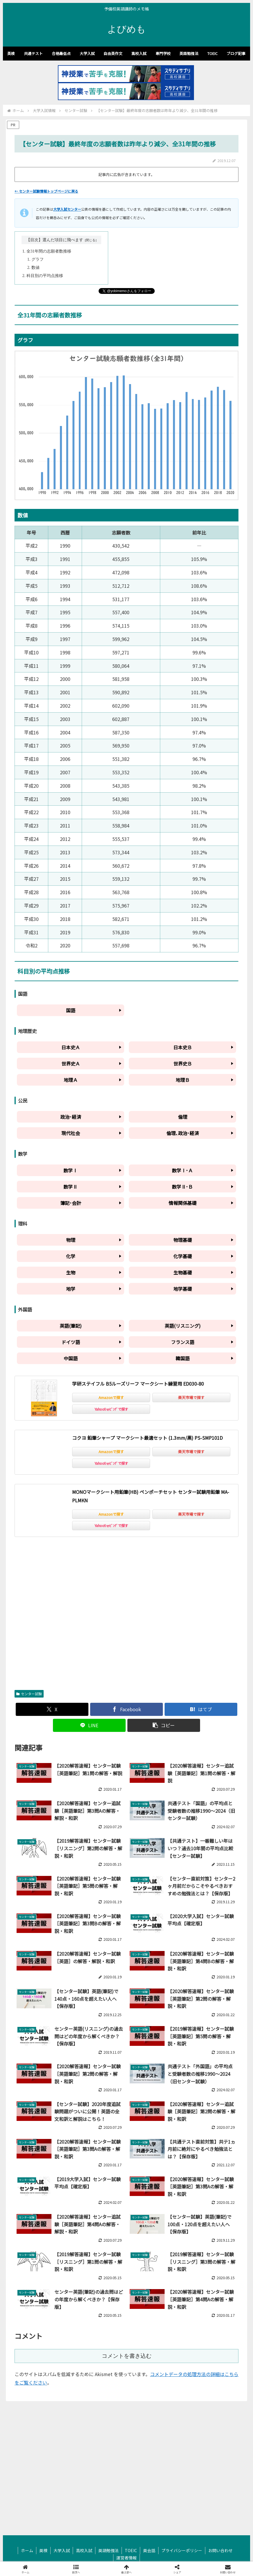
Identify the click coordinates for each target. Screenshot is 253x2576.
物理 (70, 1239)
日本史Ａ (70, 1047)
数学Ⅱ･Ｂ (182, 1186)
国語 (70, 1010)
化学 (70, 1256)
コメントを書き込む (127, 2356)
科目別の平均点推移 (44, 276)
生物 (70, 1272)
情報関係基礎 (183, 1202)
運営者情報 (126, 2558)
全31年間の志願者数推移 (48, 251)
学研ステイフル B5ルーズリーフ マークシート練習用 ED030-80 (138, 1383)
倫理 (182, 1116)
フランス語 (182, 1341)
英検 (43, 2550)
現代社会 (70, 1133)
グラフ (37, 259)
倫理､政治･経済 (182, 1133)
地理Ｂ (183, 1079)
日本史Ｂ (182, 1047)
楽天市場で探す (191, 1397)
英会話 (149, 2550)
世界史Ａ (70, 1063)
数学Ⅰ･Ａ (182, 1170)
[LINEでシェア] (89, 1725)
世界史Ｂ (182, 1063)
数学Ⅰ (70, 1170)
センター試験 (29, 1693)
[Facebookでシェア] (126, 1709)
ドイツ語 (70, 1341)
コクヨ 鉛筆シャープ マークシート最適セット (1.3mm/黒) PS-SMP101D (147, 1437)
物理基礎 (182, 1239)
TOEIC (131, 2550)
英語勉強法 (108, 2550)
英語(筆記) (71, 1325)
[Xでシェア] (52, 1709)
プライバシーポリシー (181, 2550)
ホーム (27, 2550)
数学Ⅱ (70, 1186)
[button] (163, 1725)
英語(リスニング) (183, 1325)
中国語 (71, 1358)
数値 (35, 267)
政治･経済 (70, 1116)
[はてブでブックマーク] (201, 1709)
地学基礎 (182, 1288)
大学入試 (62, 2550)
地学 (70, 1288)
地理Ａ (71, 1079)
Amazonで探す (111, 1397)
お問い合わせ (220, 2550)
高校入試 (84, 2550)
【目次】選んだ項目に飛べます (54, 240)
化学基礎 (182, 1256)
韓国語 (183, 1358)
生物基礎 (182, 1272)
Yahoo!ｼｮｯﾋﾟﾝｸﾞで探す (111, 1409)
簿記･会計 (70, 1202)
